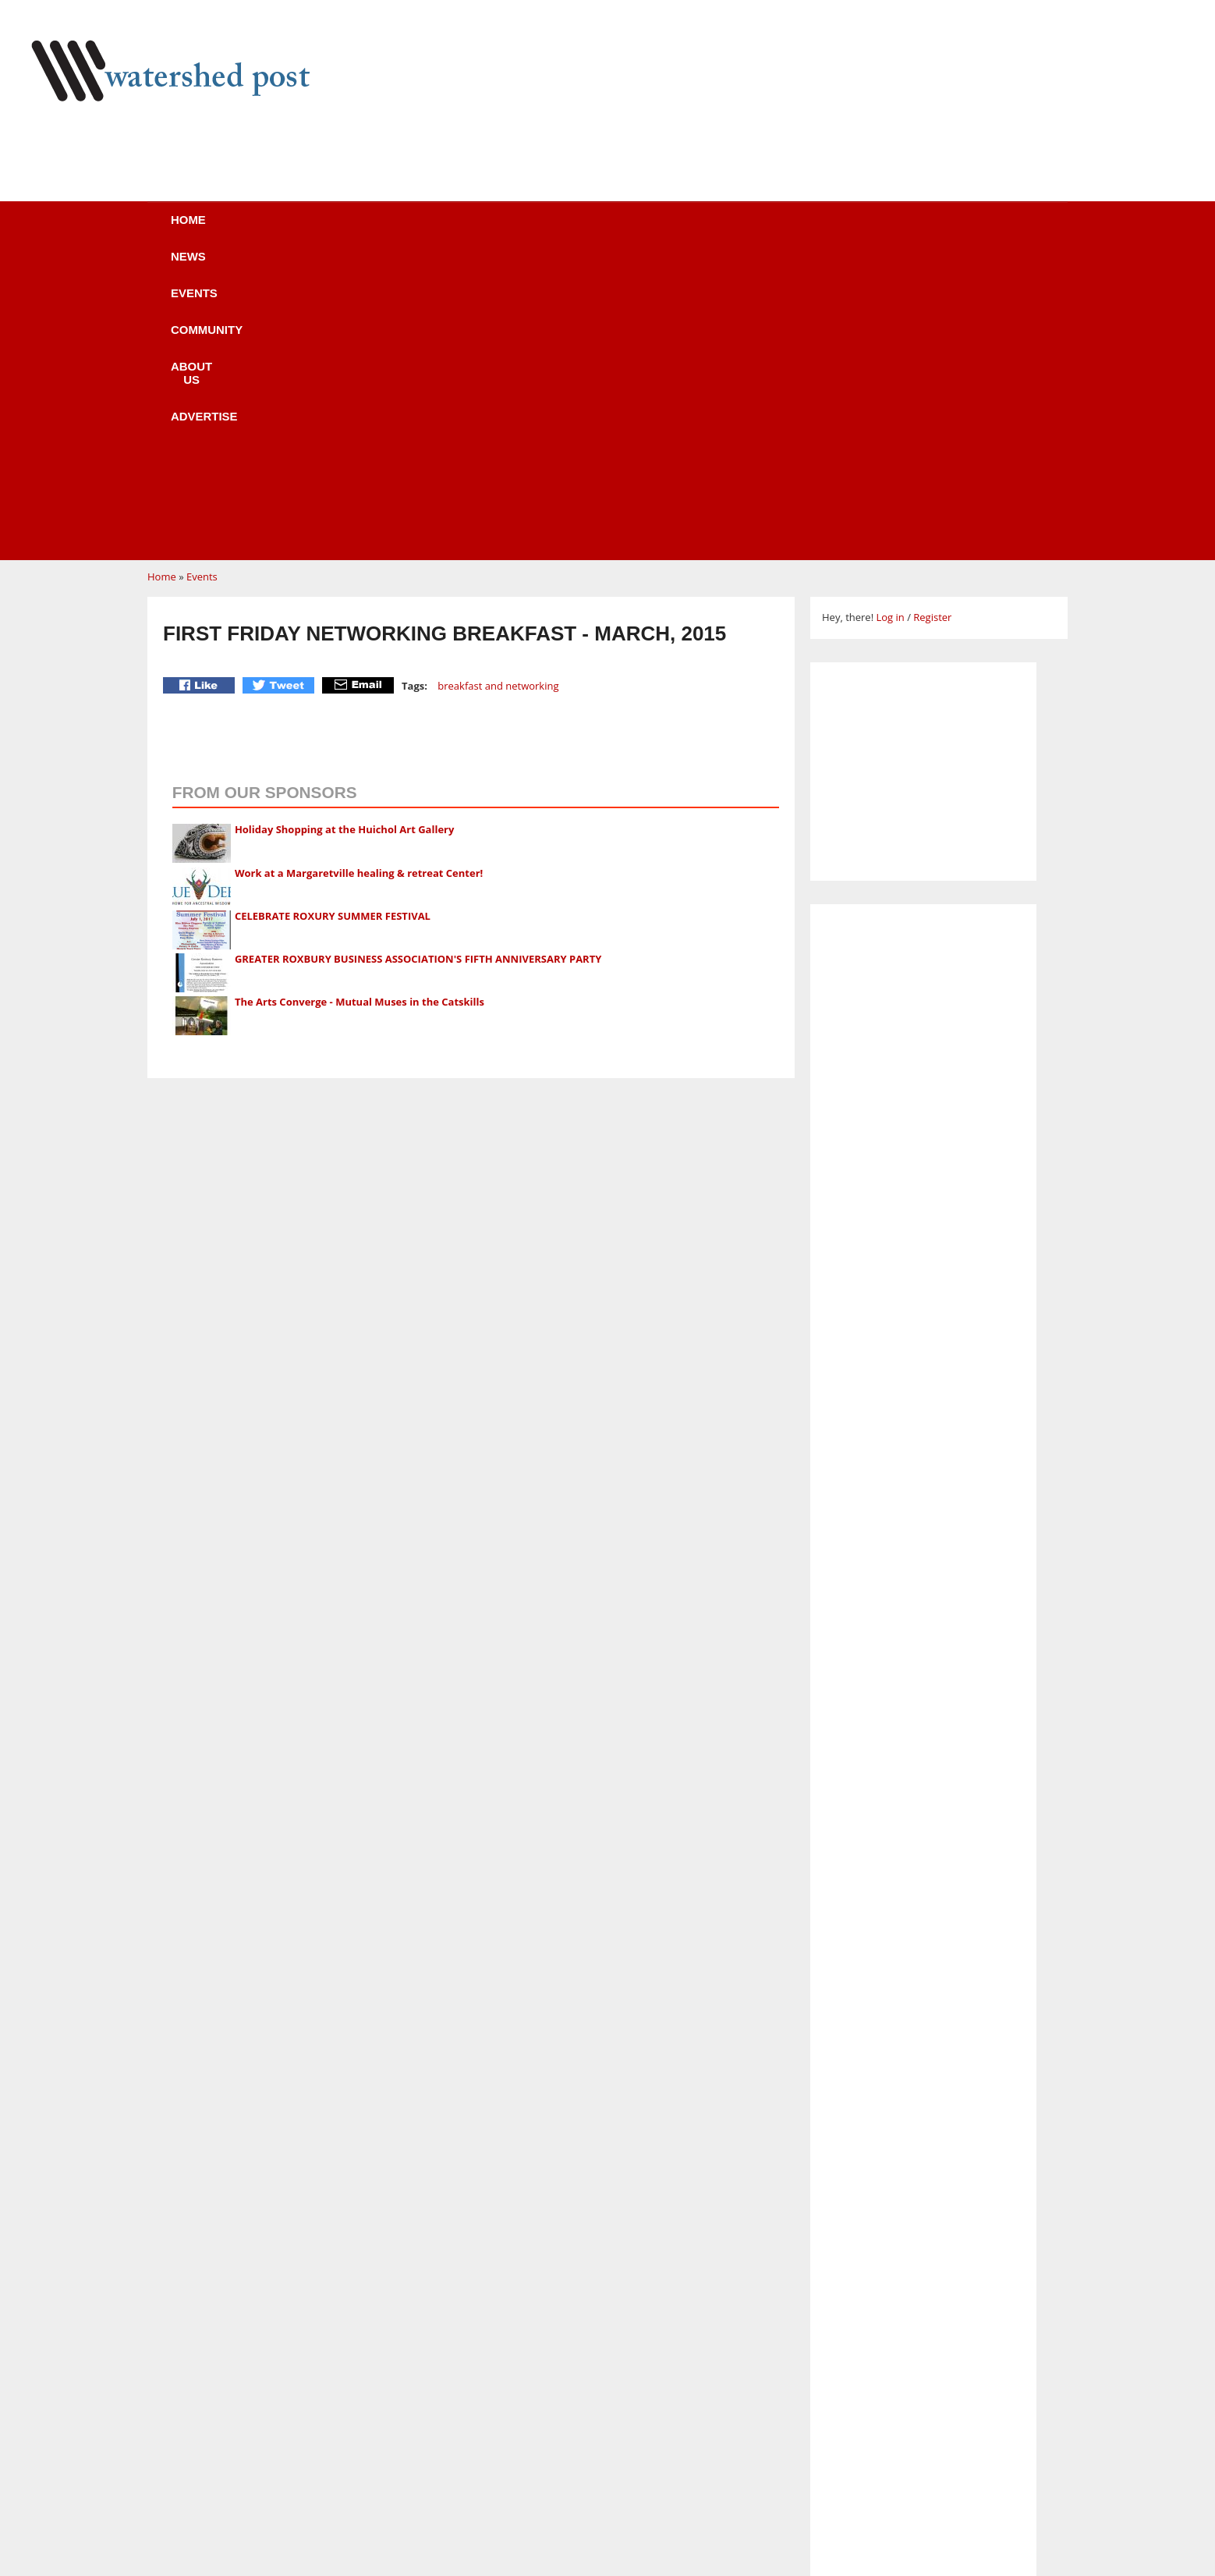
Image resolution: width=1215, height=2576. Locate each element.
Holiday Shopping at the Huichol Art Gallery (345, 533)
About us (633, 229)
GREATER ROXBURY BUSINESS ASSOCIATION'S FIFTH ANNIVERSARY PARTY (418, 662)
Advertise (746, 229)
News (318, 229)
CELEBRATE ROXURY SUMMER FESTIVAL (332, 619)
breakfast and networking (497, 389)
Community (517, 229)
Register (932, 321)
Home (234, 229)
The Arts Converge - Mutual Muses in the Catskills (359, 705)
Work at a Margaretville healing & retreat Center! (359, 576)
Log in (890, 321)
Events (408, 229)
